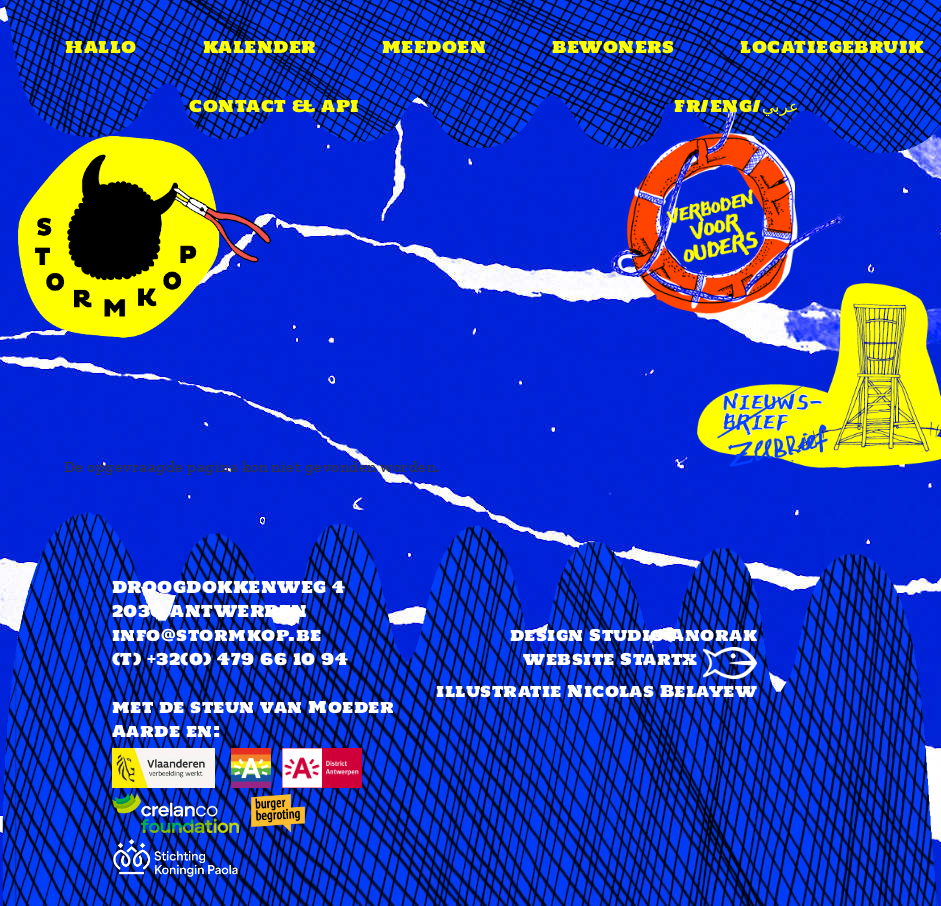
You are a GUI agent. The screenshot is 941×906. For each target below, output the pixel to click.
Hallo (100, 47)
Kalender (259, 47)
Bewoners (613, 47)
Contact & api (274, 106)
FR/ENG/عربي (736, 106)
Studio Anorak (673, 635)
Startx (688, 659)
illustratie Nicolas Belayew (596, 691)
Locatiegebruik (832, 47)
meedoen (434, 47)
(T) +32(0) (162, 659)
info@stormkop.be (217, 635)
